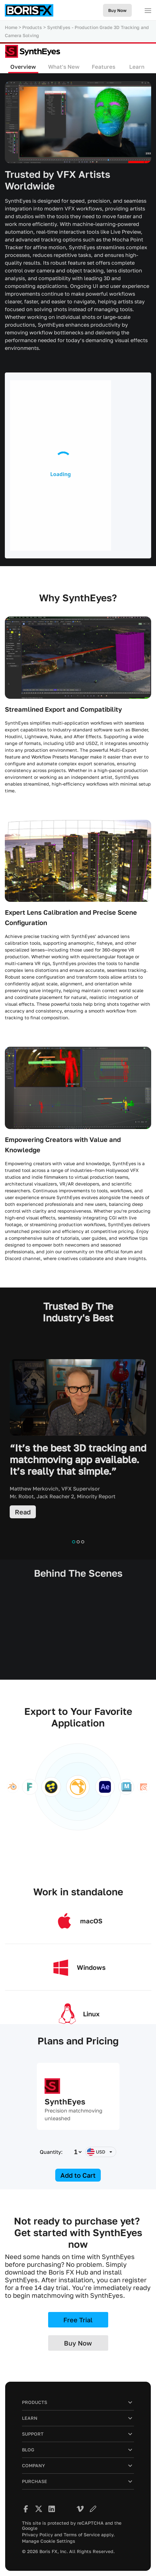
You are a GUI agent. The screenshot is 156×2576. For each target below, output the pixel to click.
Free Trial (78, 2320)
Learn (136, 66)
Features (103, 66)
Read (23, 1512)
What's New (63, 66)
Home (11, 27)
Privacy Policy (37, 2534)
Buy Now (117, 10)
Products (32, 27)
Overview (23, 66)
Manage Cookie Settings (48, 2541)
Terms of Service (82, 2534)
